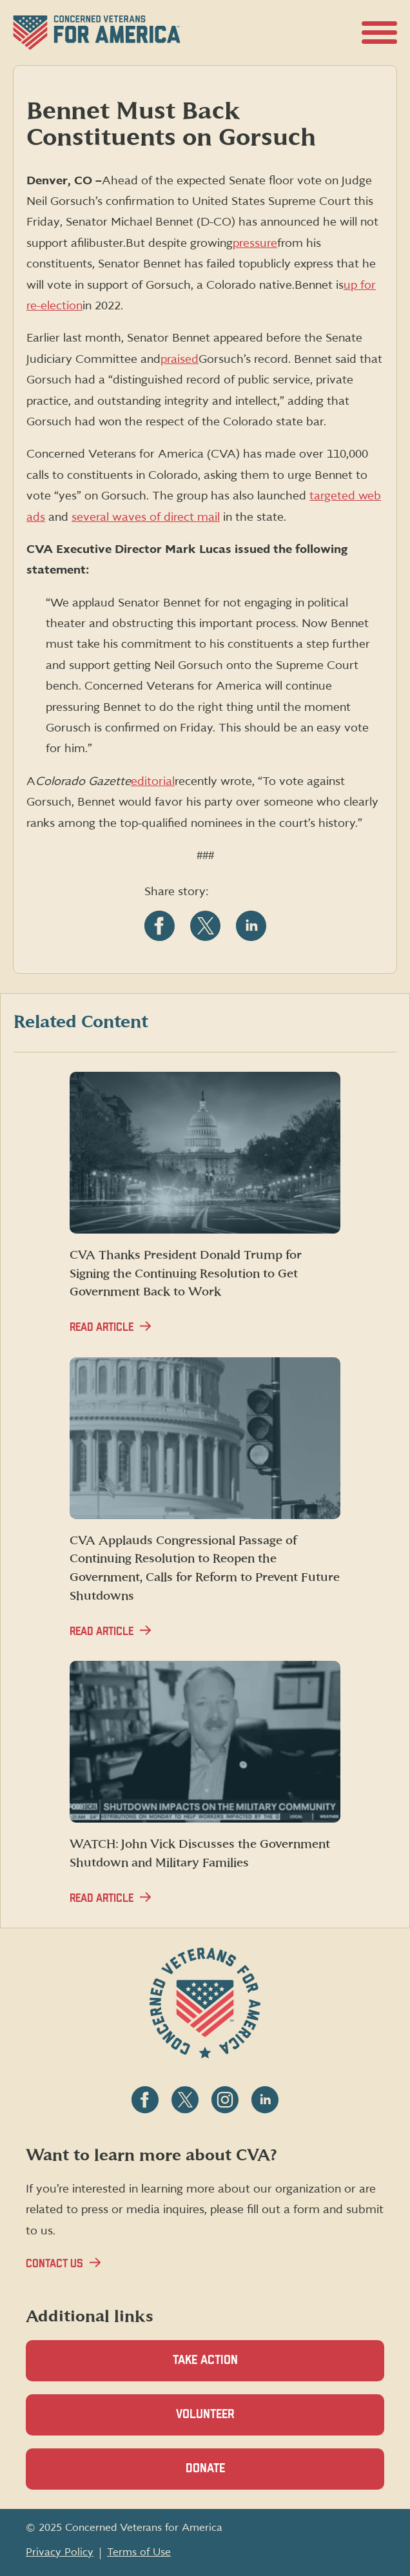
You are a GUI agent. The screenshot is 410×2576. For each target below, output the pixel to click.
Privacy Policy (59, 2552)
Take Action (205, 2360)
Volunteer (227, 2422)
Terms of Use (139, 2552)
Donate (227, 2476)
